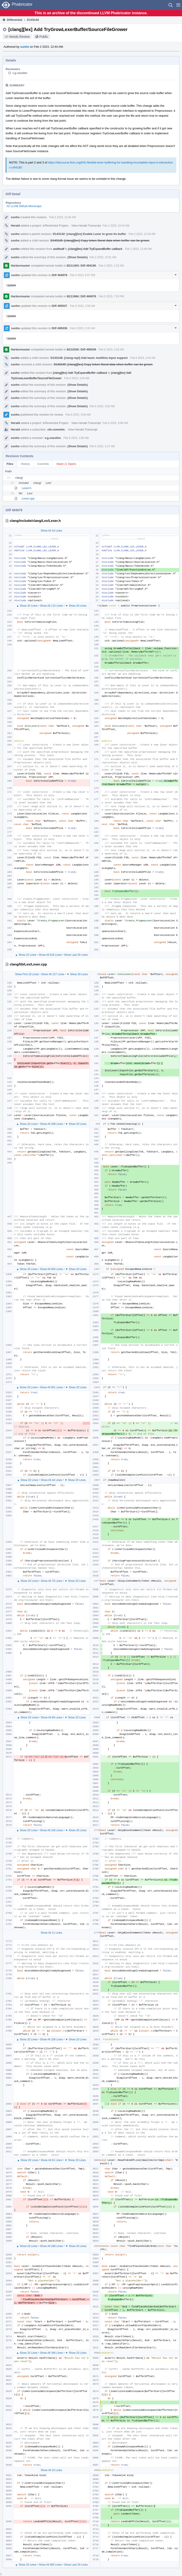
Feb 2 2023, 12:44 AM (62, 217)
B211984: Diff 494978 (81, 296)
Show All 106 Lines (51, 2039)
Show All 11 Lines (51, 1932)
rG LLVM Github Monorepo (24, 206)
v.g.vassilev (19, 73)
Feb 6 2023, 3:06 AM (77, 414)
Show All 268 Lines (51, 2246)
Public (43, 36)
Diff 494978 (59, 275)
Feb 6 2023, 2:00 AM (82, 306)
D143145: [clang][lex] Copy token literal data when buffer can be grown (100, 240)
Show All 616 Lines (50, 954)
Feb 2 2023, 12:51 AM (102, 257)
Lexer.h (26, 488)
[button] (178, 5)
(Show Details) (78, 257)
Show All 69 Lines (51, 1717)
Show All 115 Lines (51, 605)
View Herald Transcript (86, 225)
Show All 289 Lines (51, 1124)
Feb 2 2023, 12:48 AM (138, 249)
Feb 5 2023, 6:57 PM (82, 275)
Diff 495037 (59, 306)
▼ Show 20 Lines (75, 605)
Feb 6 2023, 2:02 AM (82, 328)
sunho (24, 46)
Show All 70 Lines (51, 1581)
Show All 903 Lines (51, 1269)
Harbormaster (20, 265)
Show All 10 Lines (51, 530)
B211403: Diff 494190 (81, 265)
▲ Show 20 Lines (26, 605)
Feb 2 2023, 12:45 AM (142, 234)
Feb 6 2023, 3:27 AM (101, 446)
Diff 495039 (59, 328)
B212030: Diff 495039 (81, 349)
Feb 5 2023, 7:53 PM (111, 296)
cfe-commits (56, 429)
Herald (15, 225)
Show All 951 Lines (51, 1387)
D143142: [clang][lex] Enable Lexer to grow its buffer (89, 234)
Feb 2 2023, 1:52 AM (111, 265)
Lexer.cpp (28, 498)
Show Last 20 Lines (76, 954)
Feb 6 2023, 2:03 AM (111, 349)
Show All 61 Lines (51, 2160)
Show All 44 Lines (51, 1480)
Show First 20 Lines (27, 974)
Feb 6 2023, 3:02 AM (101, 406)
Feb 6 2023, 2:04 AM (142, 358)
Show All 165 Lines (51, 1830)
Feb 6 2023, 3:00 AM (76, 378)
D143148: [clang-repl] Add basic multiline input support (89, 358)
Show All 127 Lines (52, 974)
